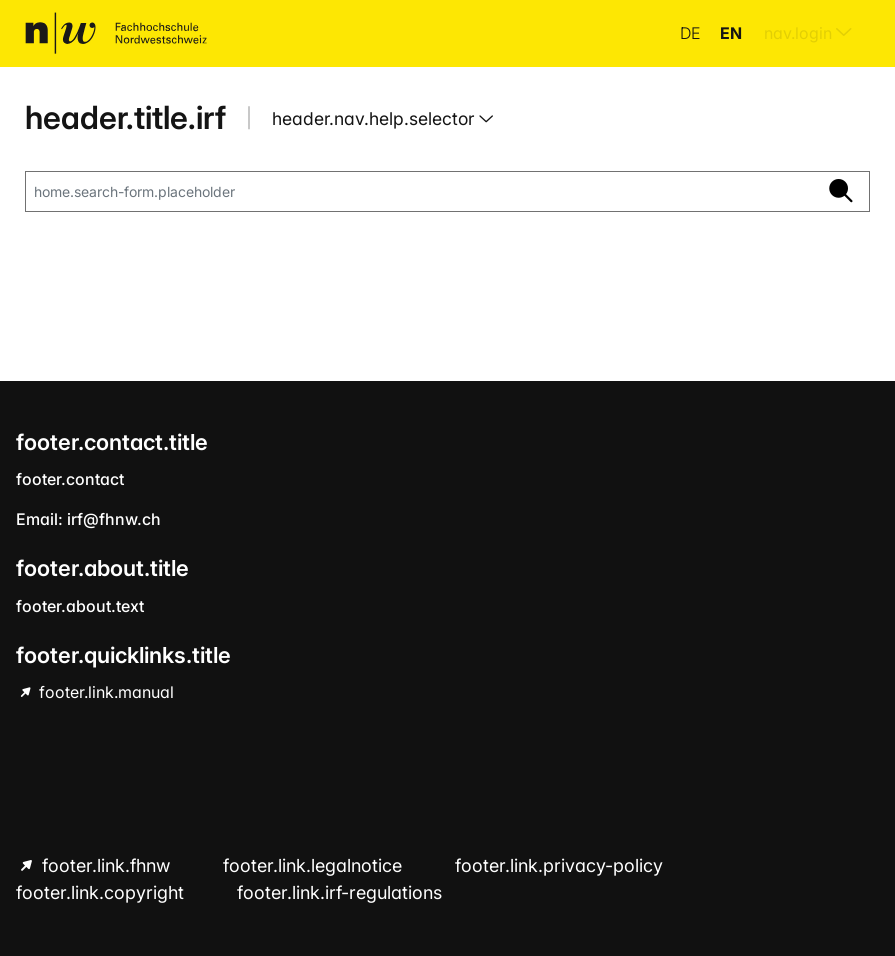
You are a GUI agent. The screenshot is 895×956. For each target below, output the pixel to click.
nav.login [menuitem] (808, 33)
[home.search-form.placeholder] (419, 192)
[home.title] (116, 33)
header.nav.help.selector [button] (375, 118)
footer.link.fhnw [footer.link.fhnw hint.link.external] (106, 865)
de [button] (692, 33)
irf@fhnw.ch (114, 519)
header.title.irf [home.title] (125, 117)
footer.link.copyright (102, 892)
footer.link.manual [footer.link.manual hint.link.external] (104, 692)
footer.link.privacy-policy (559, 865)
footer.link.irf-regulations (339, 892)
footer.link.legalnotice (315, 865)
